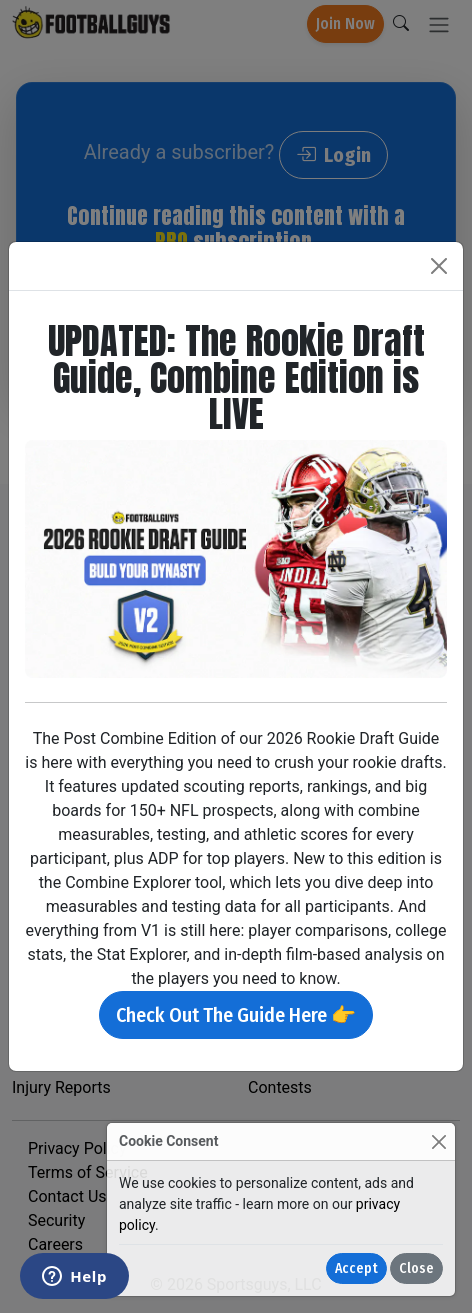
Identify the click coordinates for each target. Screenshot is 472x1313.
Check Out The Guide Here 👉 (236, 1015)
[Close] (438, 1141)
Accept (356, 1268)
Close (416, 1268)
